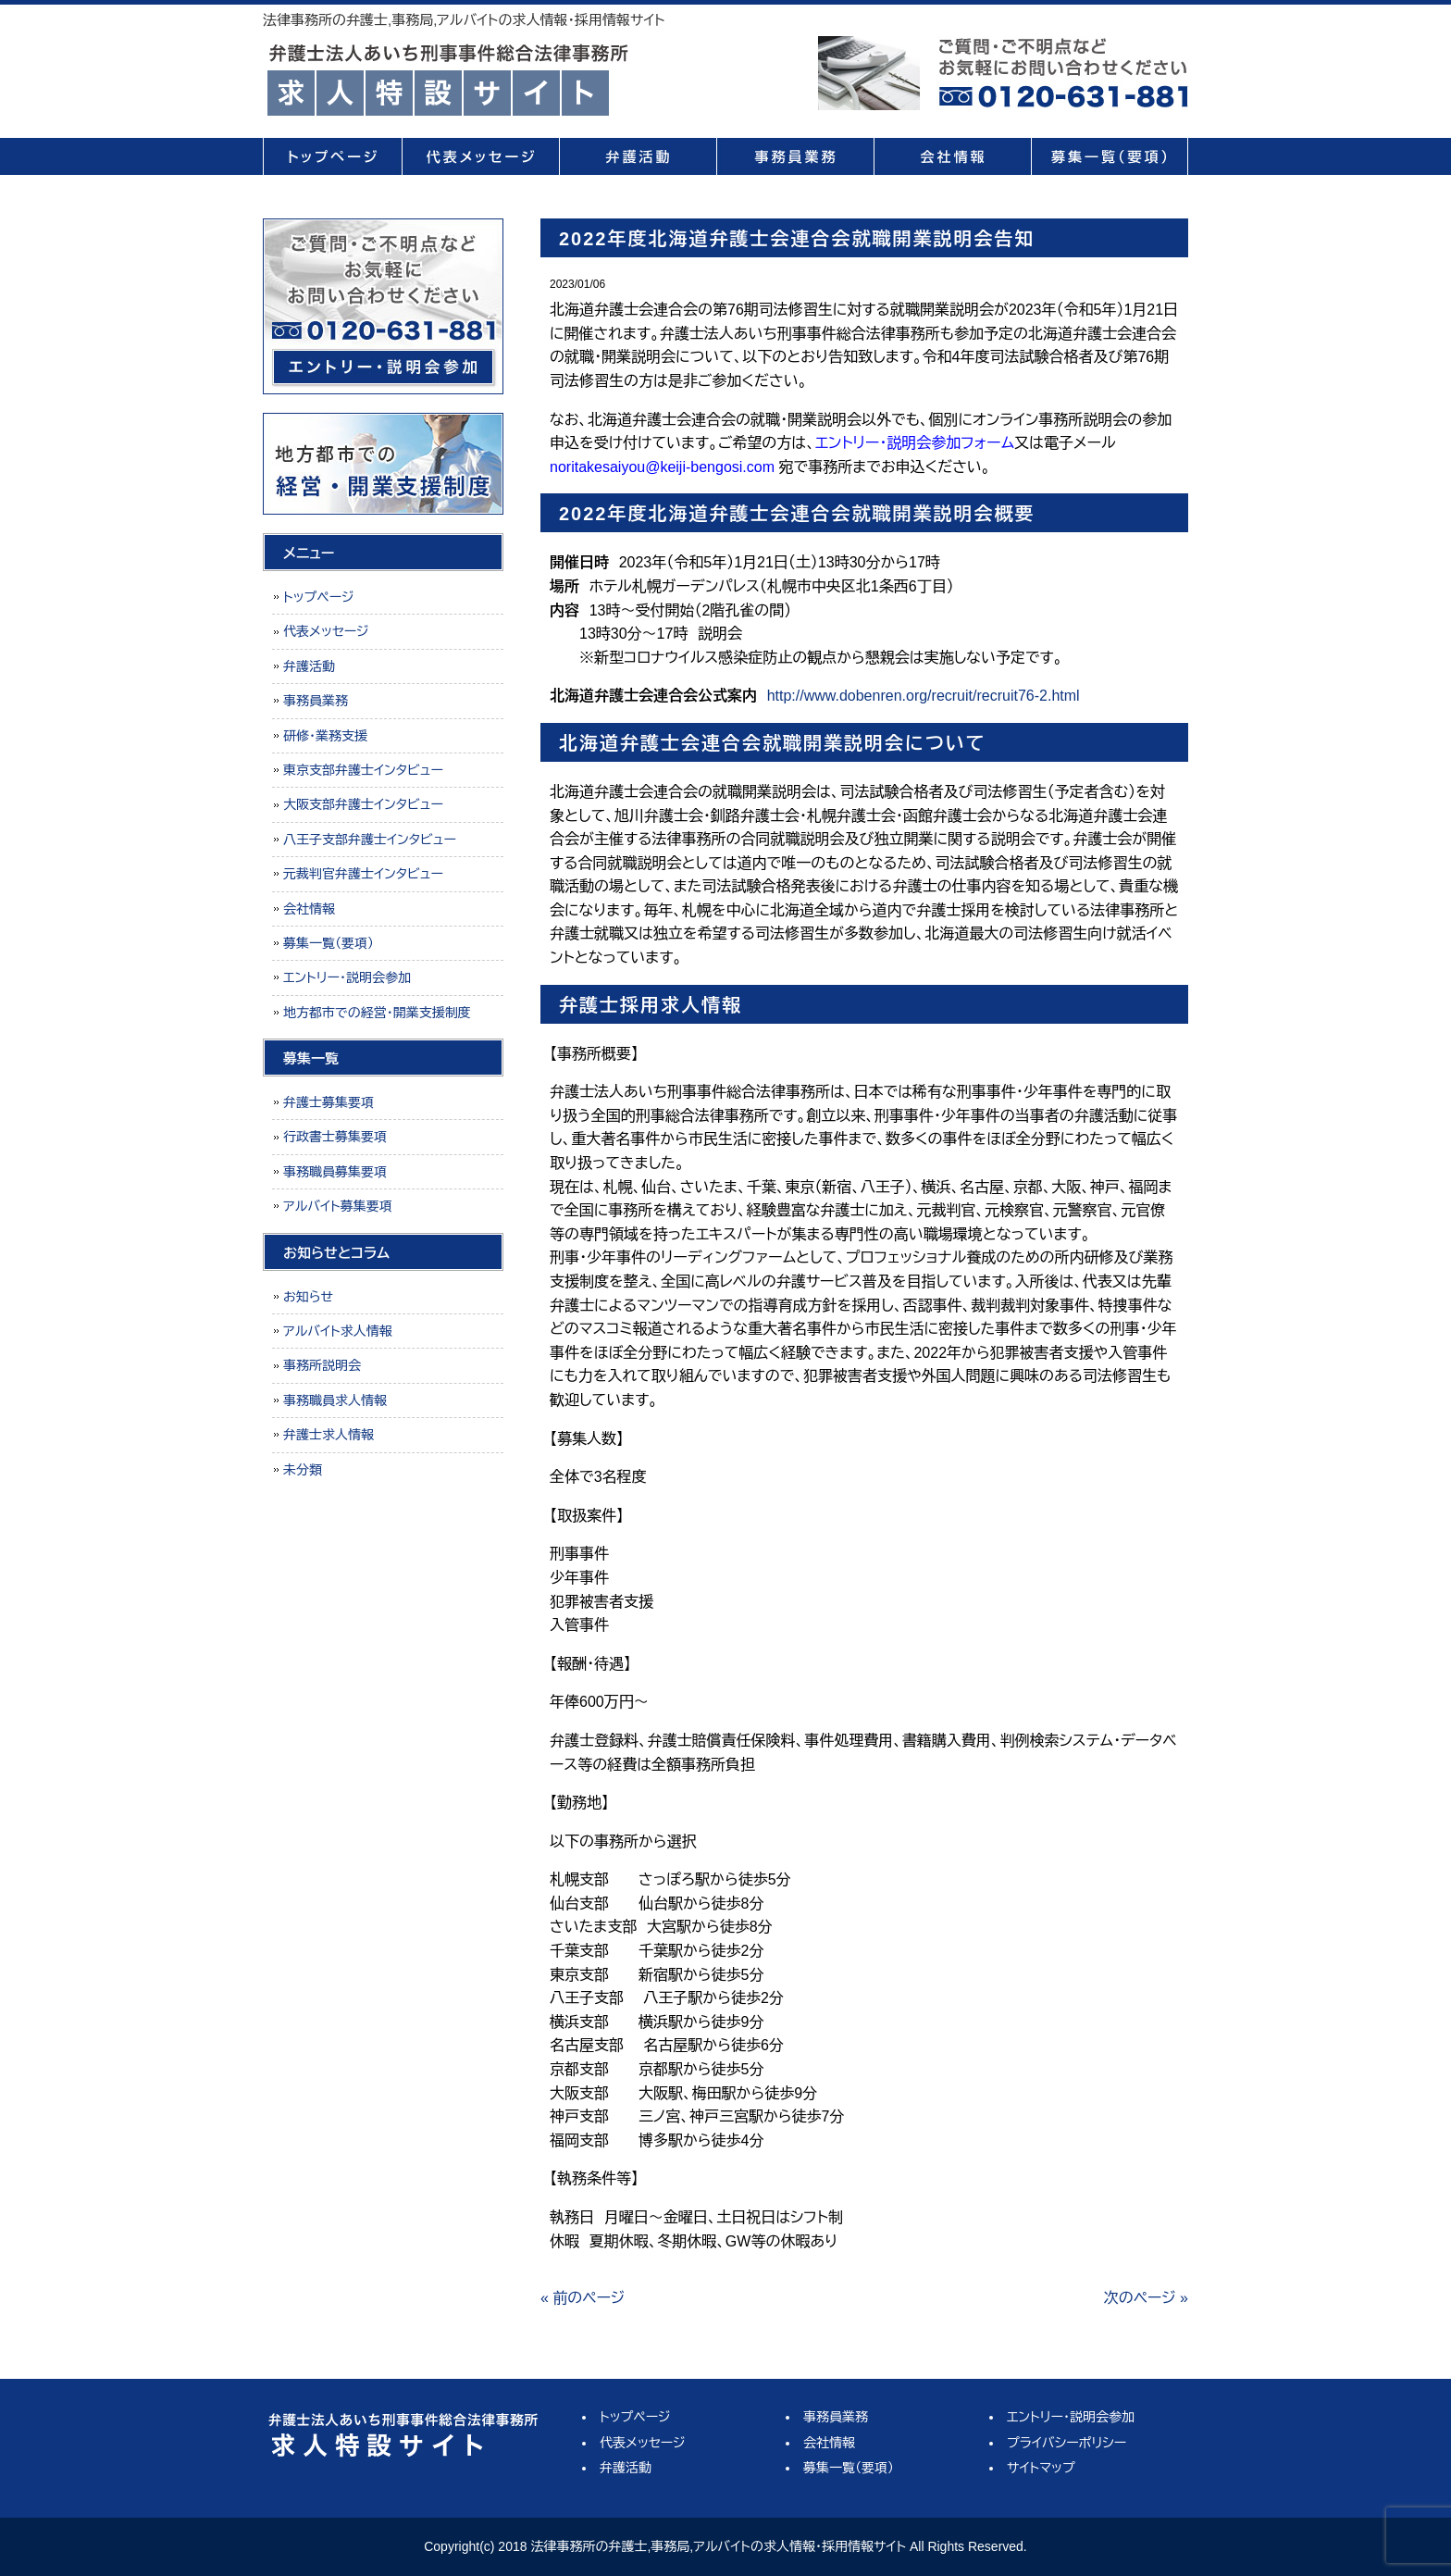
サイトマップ (1041, 2467)
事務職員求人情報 (335, 1400)
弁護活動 (637, 156)
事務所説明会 (322, 1365)
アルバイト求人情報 (337, 1331)
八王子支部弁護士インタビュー (369, 839)
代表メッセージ (480, 156)
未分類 (302, 1469)
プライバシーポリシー (1066, 2442)
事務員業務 (795, 156)
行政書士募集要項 (335, 1136)
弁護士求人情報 (328, 1434)
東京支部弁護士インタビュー (363, 770)
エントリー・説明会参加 (347, 977)
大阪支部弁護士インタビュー (363, 804)
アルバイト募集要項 (337, 1206)
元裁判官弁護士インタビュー (363, 873)
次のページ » (1146, 2298)
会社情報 (952, 156)
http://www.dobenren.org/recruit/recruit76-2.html (923, 695)
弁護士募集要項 (328, 1102)
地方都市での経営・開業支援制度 (377, 1012)
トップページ (332, 156)
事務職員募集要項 (335, 1171)
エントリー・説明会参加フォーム (914, 443)
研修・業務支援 (325, 735)
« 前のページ (582, 2298)
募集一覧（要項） (1109, 156)
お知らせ (308, 1296)
